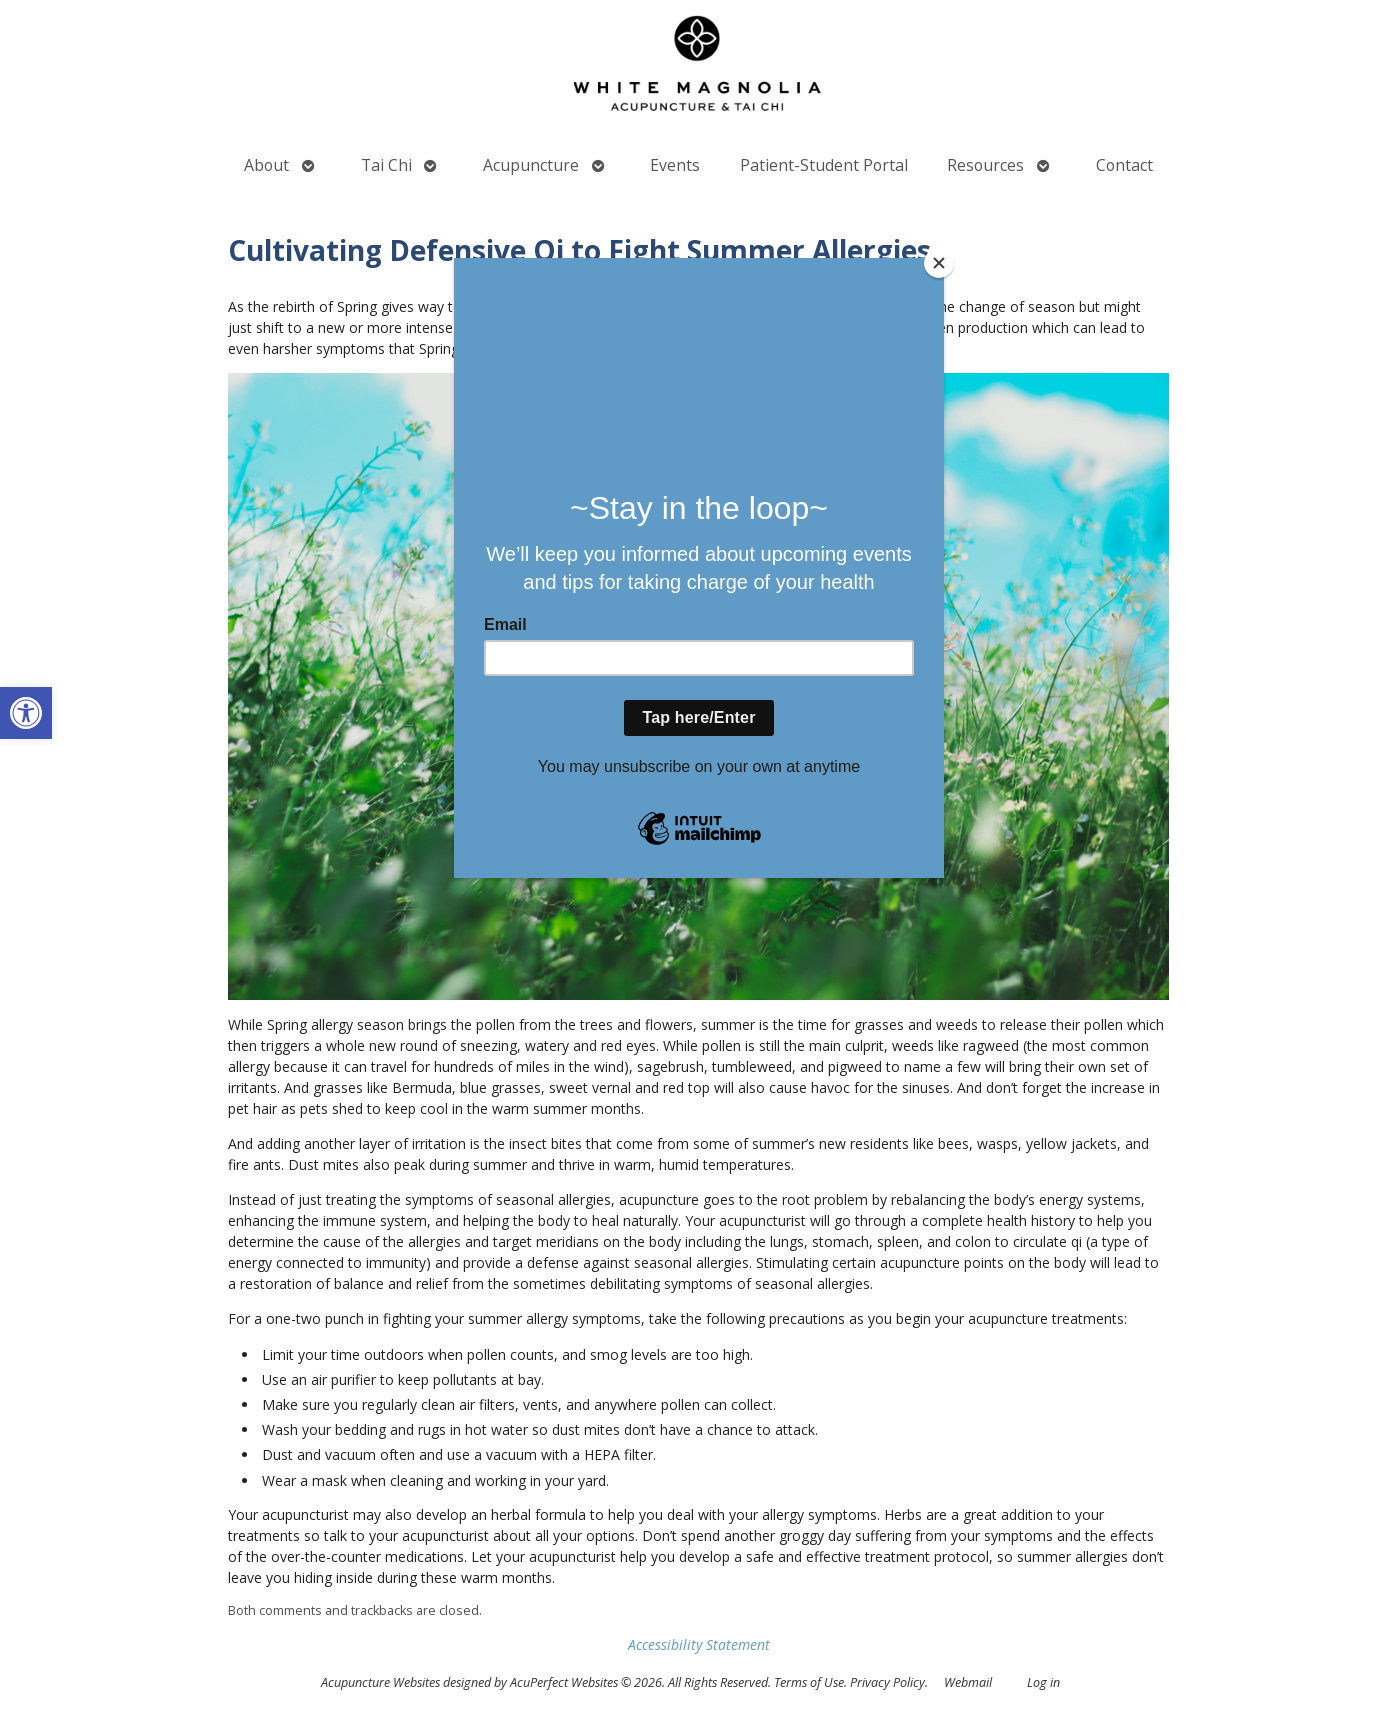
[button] (26, 713)
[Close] (939, 263)
